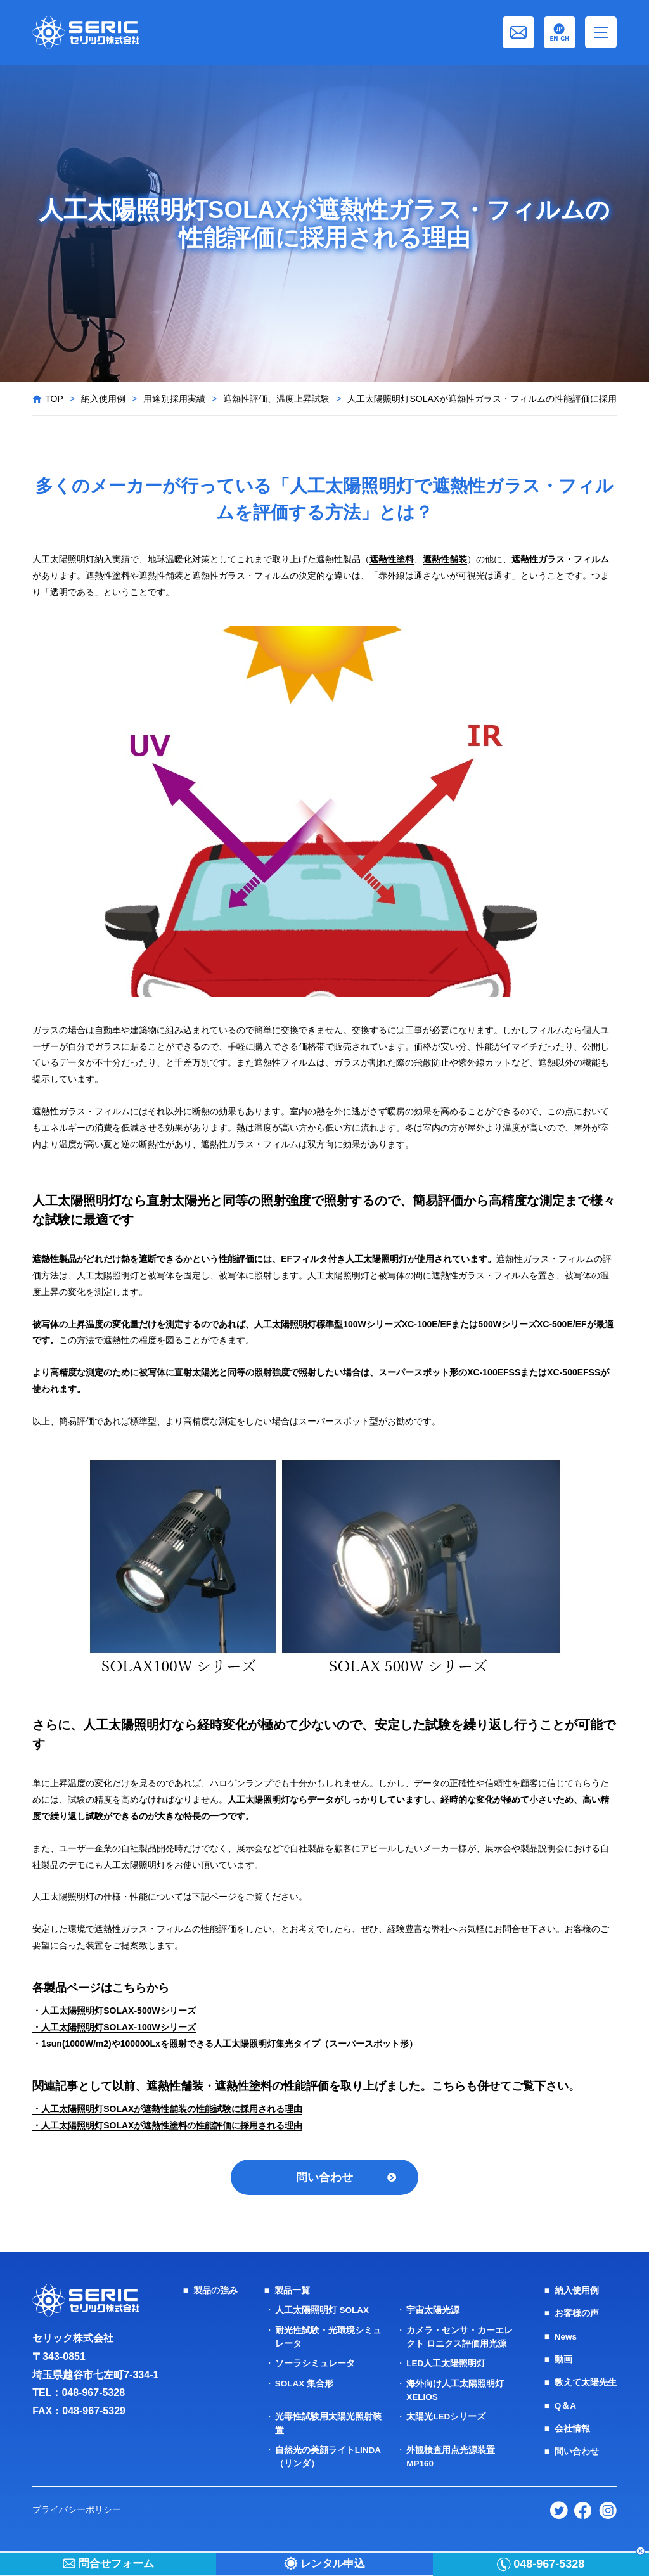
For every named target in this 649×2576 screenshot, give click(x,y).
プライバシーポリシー (76, 2510)
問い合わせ (324, 2178)
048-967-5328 (93, 2395)
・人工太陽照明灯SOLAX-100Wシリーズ (113, 2027)
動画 (563, 2361)
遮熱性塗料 (391, 559)
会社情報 (572, 2430)
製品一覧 (292, 2293)
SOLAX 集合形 (305, 2385)
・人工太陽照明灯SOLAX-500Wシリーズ (113, 2011)
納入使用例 (103, 399)
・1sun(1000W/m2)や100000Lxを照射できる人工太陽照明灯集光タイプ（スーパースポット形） (225, 2043)
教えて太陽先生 (586, 2384)
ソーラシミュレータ (315, 2365)
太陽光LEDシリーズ (446, 2417)
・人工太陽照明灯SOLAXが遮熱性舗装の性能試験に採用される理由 (167, 2109)
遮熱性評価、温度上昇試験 (276, 399)
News (566, 2338)
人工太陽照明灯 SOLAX (322, 2312)
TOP (54, 399)
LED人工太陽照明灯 (446, 2365)
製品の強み (215, 2293)
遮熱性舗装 (445, 559)
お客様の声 (577, 2315)
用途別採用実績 (174, 399)
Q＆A (566, 2407)
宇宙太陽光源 (432, 2312)
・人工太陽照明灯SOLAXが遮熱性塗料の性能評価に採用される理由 (167, 2125)
